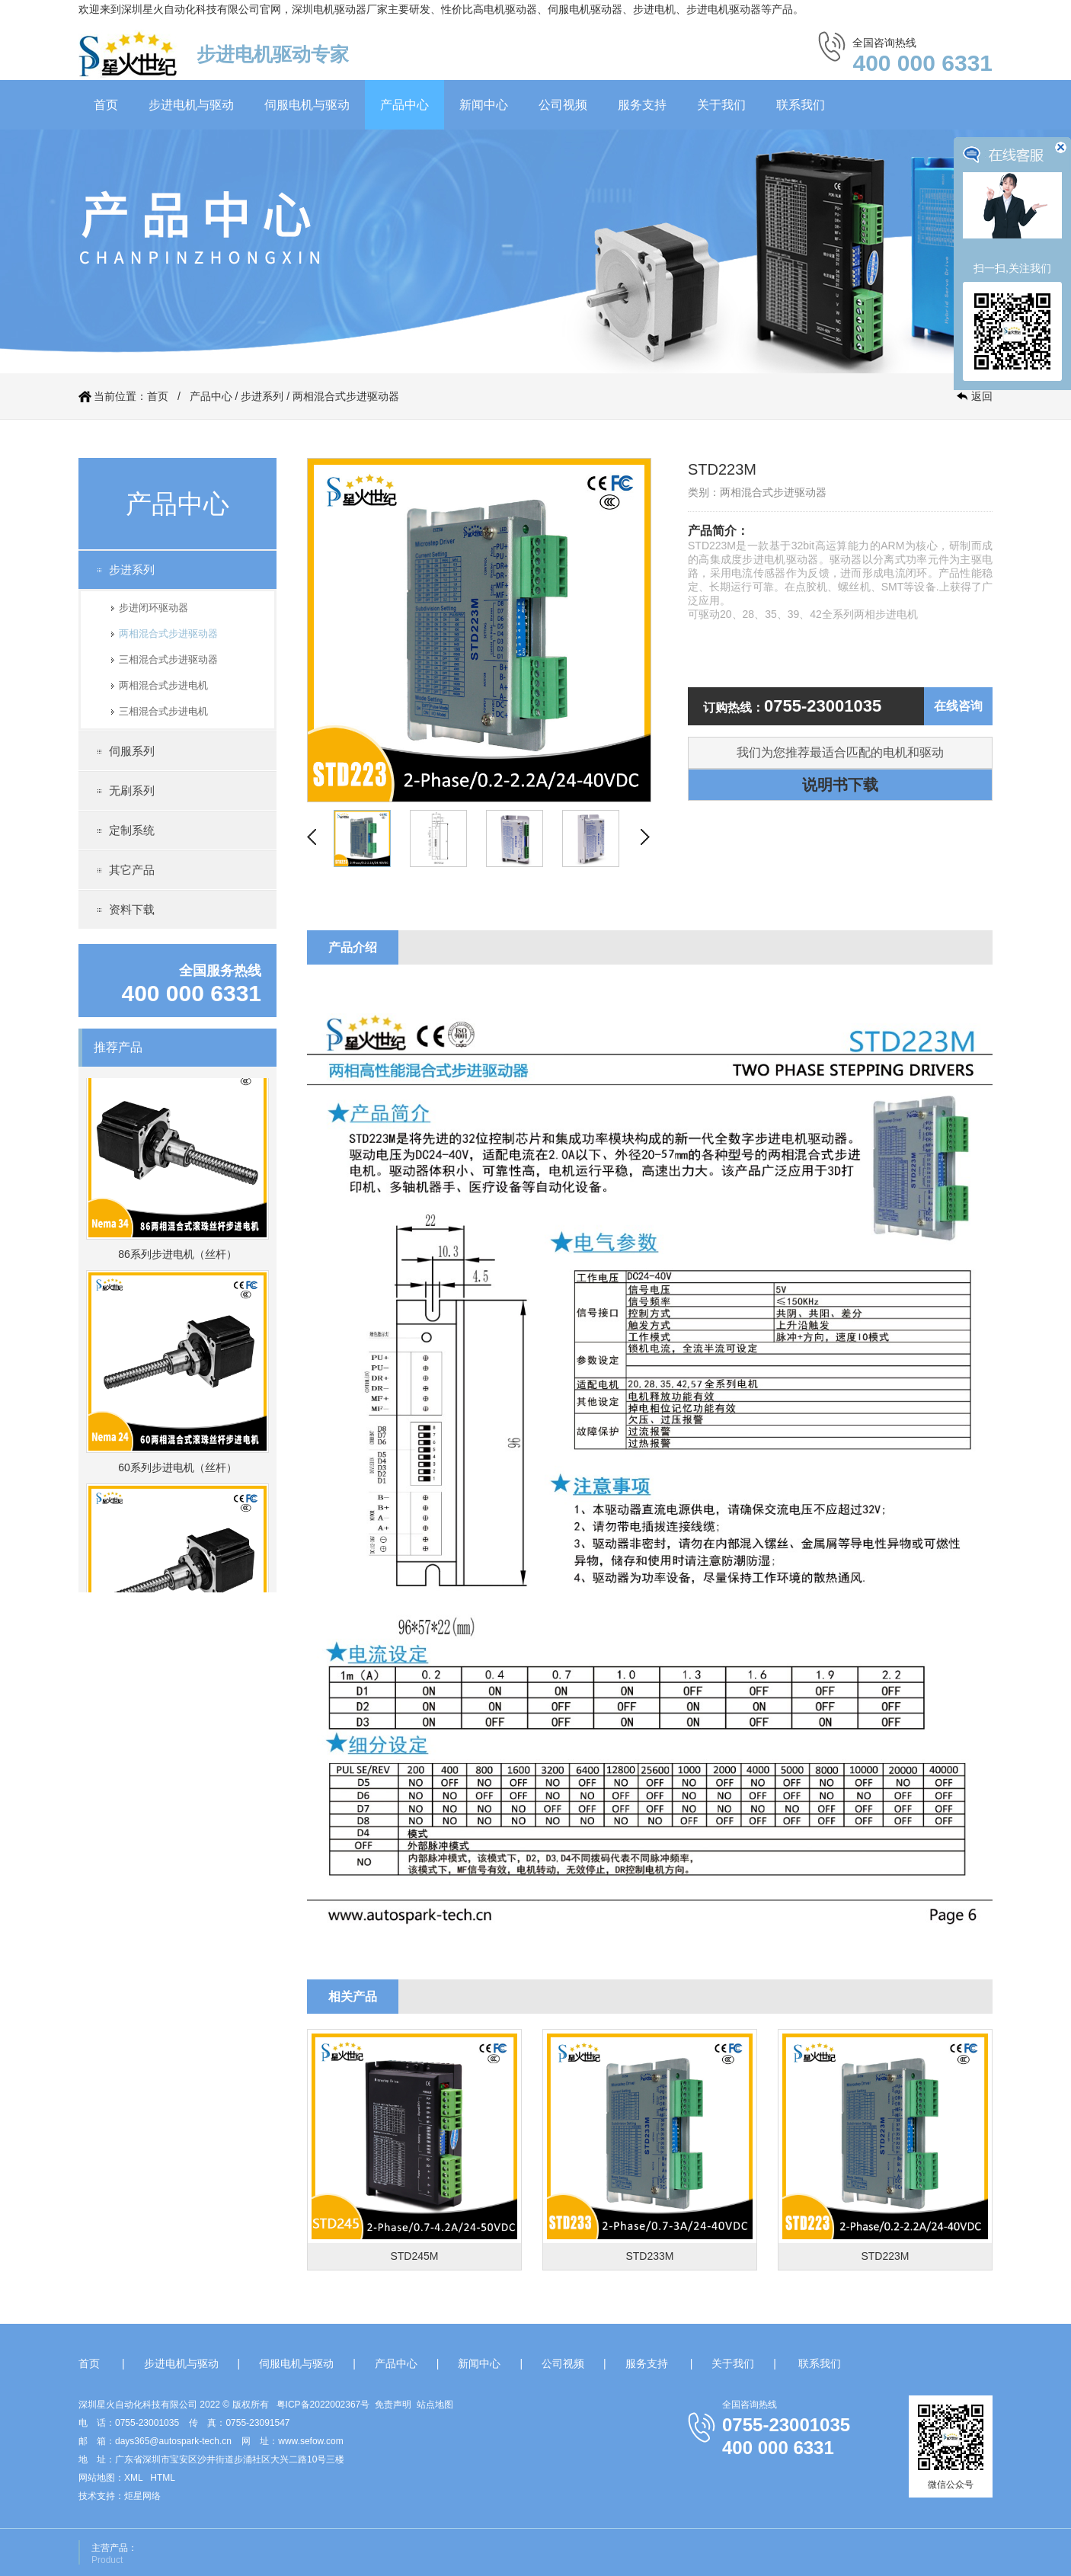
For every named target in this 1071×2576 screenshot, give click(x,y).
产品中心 (404, 104)
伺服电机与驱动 (307, 104)
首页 (106, 104)
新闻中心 (483, 104)
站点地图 (435, 2404)
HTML (162, 2477)
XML (133, 2477)
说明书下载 (840, 784)
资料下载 (132, 909)
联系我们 (800, 104)
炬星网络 (142, 2496)
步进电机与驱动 (191, 104)
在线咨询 (958, 705)
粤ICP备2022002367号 (323, 2404)
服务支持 (642, 104)
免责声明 (393, 2404)
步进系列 (262, 396)
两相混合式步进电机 (163, 685)
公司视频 (563, 104)
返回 (982, 396)
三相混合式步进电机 (163, 711)
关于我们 (721, 104)
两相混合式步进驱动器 (346, 396)
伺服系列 (132, 750)
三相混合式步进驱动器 (168, 659)
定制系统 (132, 830)
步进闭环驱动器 (153, 607)
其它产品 (132, 869)
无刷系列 (132, 790)
